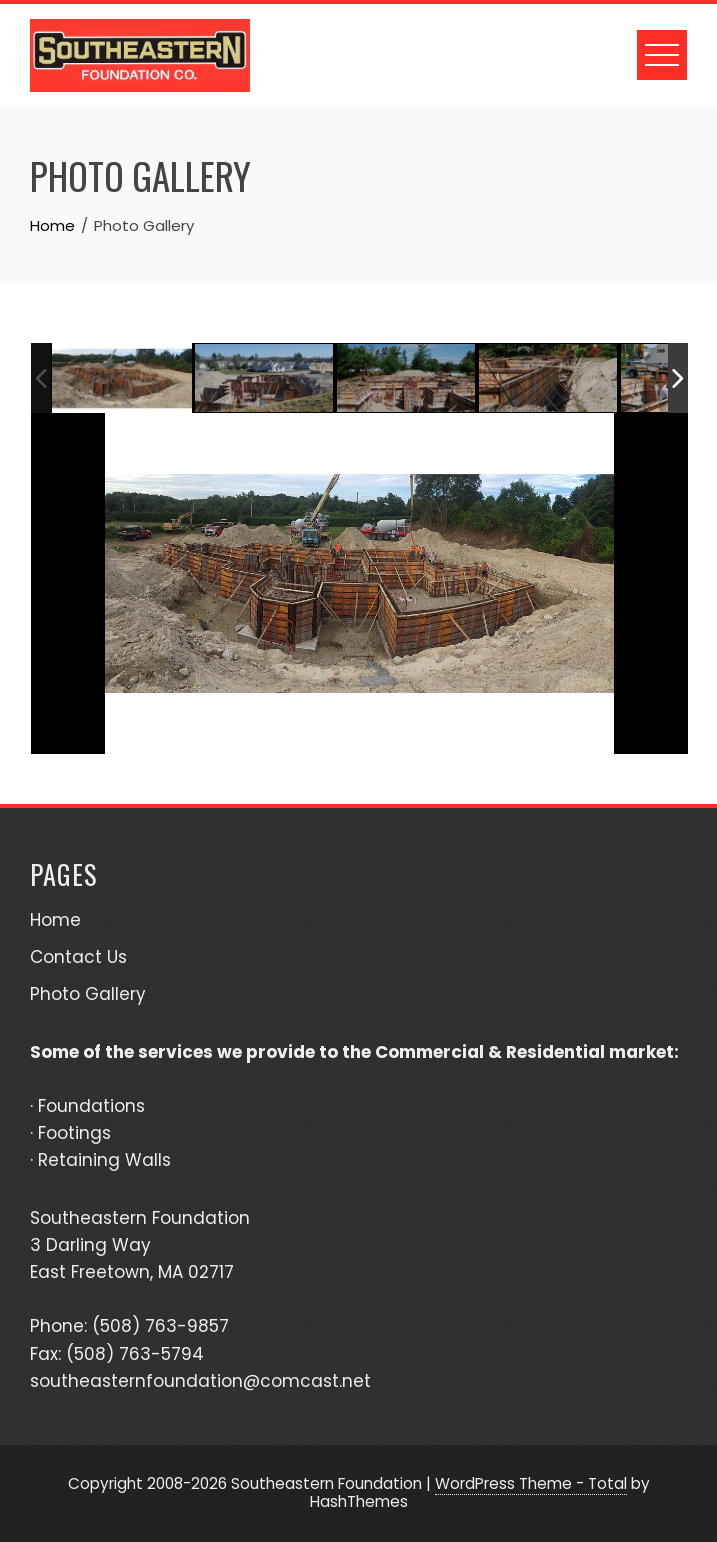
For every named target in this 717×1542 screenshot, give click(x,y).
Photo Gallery (88, 994)
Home (55, 920)
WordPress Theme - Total (531, 1483)
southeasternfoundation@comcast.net (200, 1381)
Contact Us (78, 957)
